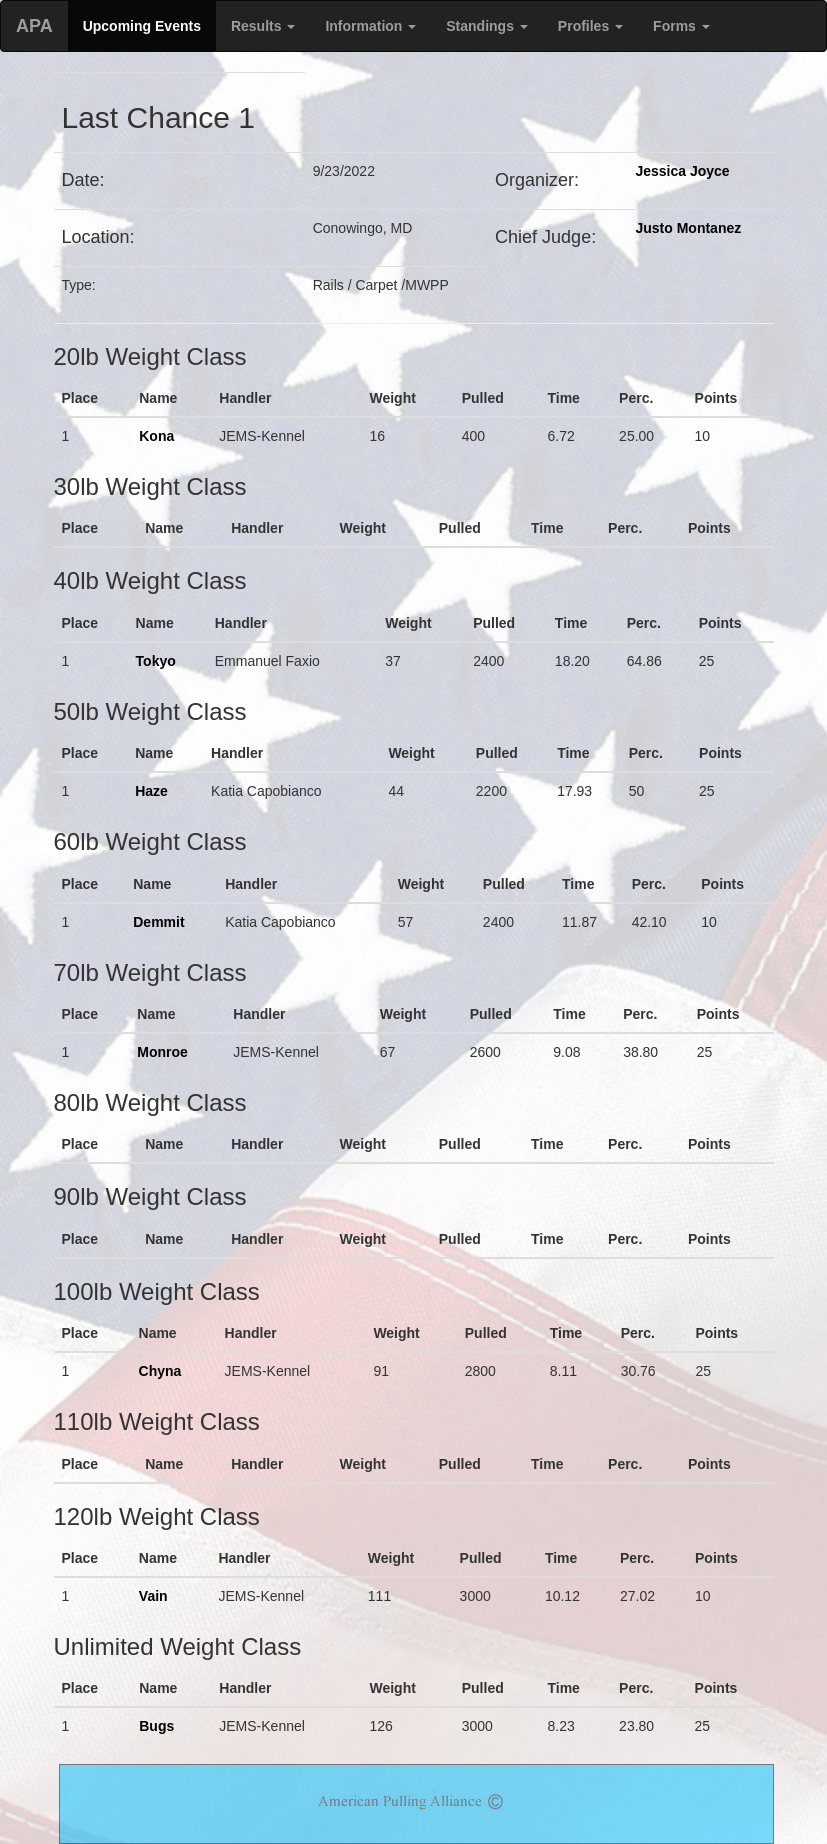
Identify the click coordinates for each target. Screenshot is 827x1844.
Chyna (160, 1371)
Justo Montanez (688, 228)
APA (34, 26)
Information (370, 26)
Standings (487, 26)
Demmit (158, 922)
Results (263, 26)
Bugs (156, 1726)
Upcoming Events (142, 26)
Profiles (590, 26)
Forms (681, 26)
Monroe (162, 1052)
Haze (151, 791)
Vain (153, 1596)
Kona (156, 436)
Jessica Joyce (682, 171)
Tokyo (156, 661)
